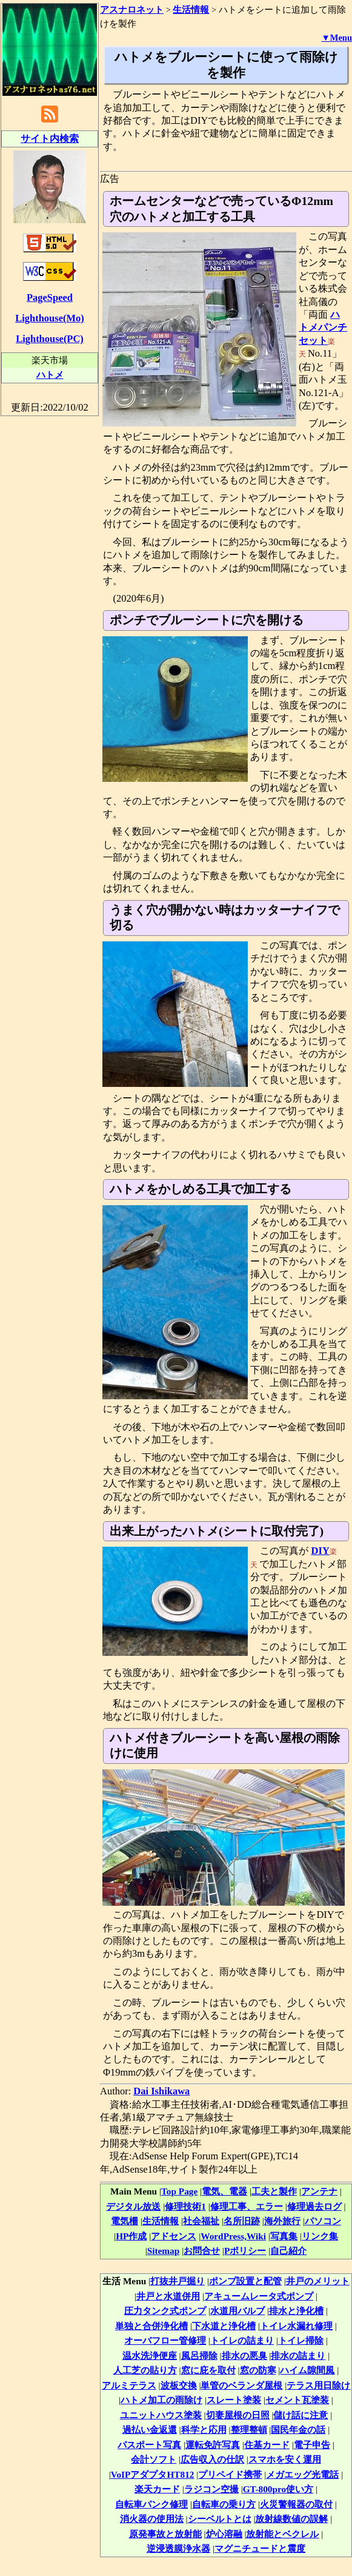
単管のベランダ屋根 (241, 2385)
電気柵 (124, 2221)
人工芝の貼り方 (145, 2370)
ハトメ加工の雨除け (161, 2400)
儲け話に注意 (300, 2415)
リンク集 (320, 2236)
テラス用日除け (318, 2385)
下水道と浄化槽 (224, 2326)
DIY (320, 1550)
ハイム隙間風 (307, 2370)
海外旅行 (282, 2221)
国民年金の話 (298, 2429)
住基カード (267, 2445)
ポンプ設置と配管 (245, 2281)
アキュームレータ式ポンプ (258, 2296)
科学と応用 (204, 2429)
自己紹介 (288, 2250)
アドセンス (173, 2236)
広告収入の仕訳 (212, 2459)
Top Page (179, 2191)
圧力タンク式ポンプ (165, 2310)
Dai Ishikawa (161, 2091)
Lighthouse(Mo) (49, 318)
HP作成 (131, 2236)
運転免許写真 (212, 2445)
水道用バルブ (237, 2310)
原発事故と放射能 (165, 2534)
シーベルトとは (219, 2519)
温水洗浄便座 (149, 2355)
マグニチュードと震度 (259, 2548)
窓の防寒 (258, 2370)
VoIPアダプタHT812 (152, 2474)
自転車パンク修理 (151, 2504)
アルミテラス (129, 2385)
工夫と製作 (274, 2191)
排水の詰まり (298, 2355)
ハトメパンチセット (323, 327)
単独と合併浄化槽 (151, 2326)
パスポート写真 (149, 2445)
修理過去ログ (314, 2206)
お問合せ (202, 2250)
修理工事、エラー (246, 2206)
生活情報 (160, 2221)
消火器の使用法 (152, 2519)
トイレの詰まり (242, 2340)
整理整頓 (249, 2429)
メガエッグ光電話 (302, 2474)
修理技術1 (185, 2206)
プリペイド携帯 (230, 2474)
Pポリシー (245, 2250)
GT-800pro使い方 (278, 2489)
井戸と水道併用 (168, 2296)
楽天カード (157, 2489)
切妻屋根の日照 (238, 2415)
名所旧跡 (242, 2221)
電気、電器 (224, 2191)
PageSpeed (50, 297)
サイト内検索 (50, 138)
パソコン (323, 2221)
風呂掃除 (199, 2355)
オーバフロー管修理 (165, 2340)
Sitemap (163, 2250)
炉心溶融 (224, 2534)
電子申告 (312, 2445)
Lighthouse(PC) (50, 339)
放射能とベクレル (282, 2534)
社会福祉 (201, 2221)
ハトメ (50, 374)
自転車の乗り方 (224, 2504)
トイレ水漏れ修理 (296, 2326)
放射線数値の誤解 (291, 2519)
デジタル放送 (133, 2206)
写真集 (283, 2236)
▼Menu (336, 37)
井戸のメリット (318, 2281)
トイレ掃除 (301, 2340)
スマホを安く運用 (284, 2459)
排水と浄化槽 (296, 2310)
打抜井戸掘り (177, 2281)
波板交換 (179, 2385)
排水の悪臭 (244, 2355)
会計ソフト (153, 2459)
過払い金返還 (149, 2429)
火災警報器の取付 (296, 2504)
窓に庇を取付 (208, 2370)
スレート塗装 (234, 2400)
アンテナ (319, 2191)
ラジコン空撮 (211, 2489)
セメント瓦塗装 (297, 2400)
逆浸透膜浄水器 (178, 2548)
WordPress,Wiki (233, 2236)
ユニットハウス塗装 (161, 2415)
